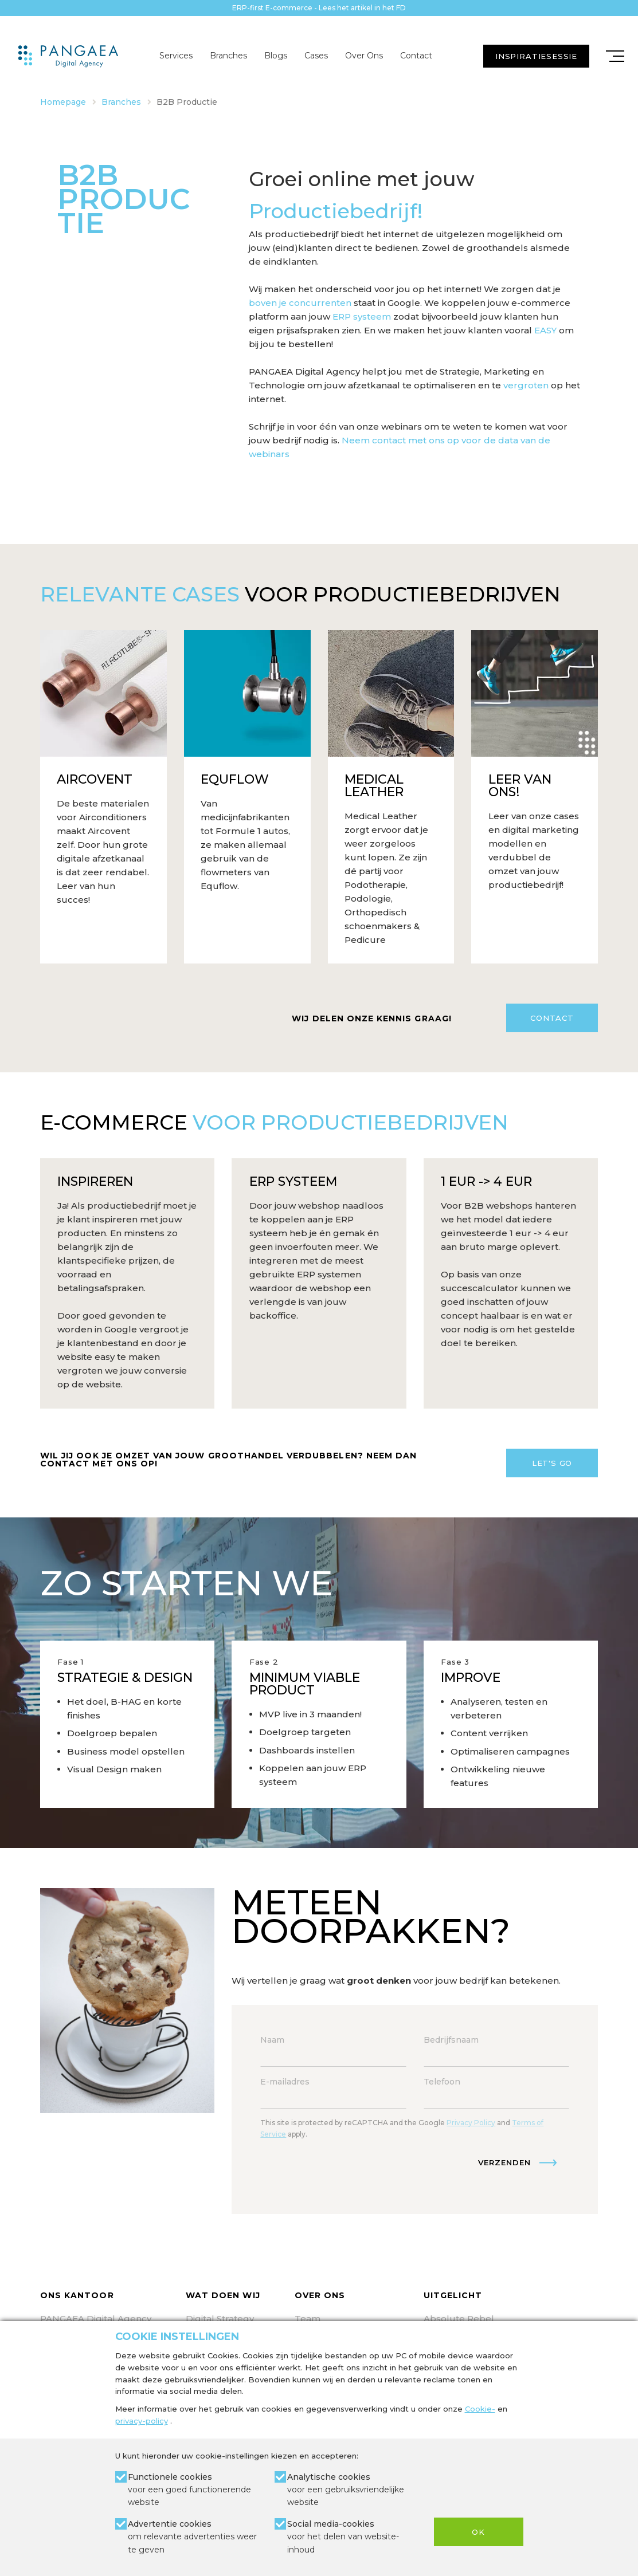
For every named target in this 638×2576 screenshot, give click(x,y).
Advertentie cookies (192, 2537)
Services (176, 55)
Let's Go (552, 1463)
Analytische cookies (352, 2490)
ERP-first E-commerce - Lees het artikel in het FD (319, 7)
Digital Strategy (220, 2318)
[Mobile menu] (615, 56)
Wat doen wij (223, 2295)
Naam (272, 2040)
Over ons (320, 2295)
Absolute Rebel (459, 2318)
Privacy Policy (471, 2122)
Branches (228, 55)
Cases (316, 55)
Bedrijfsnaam (451, 2040)
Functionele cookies (192, 2490)
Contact (416, 55)
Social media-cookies (352, 2537)
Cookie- (480, 2408)
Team (307, 2318)
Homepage (63, 102)
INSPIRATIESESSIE (536, 56)
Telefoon (442, 2081)
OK (478, 2531)
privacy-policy (141, 2420)
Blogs (275, 55)
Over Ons (364, 55)
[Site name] (68, 56)
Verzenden (504, 2162)
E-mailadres (285, 2081)
